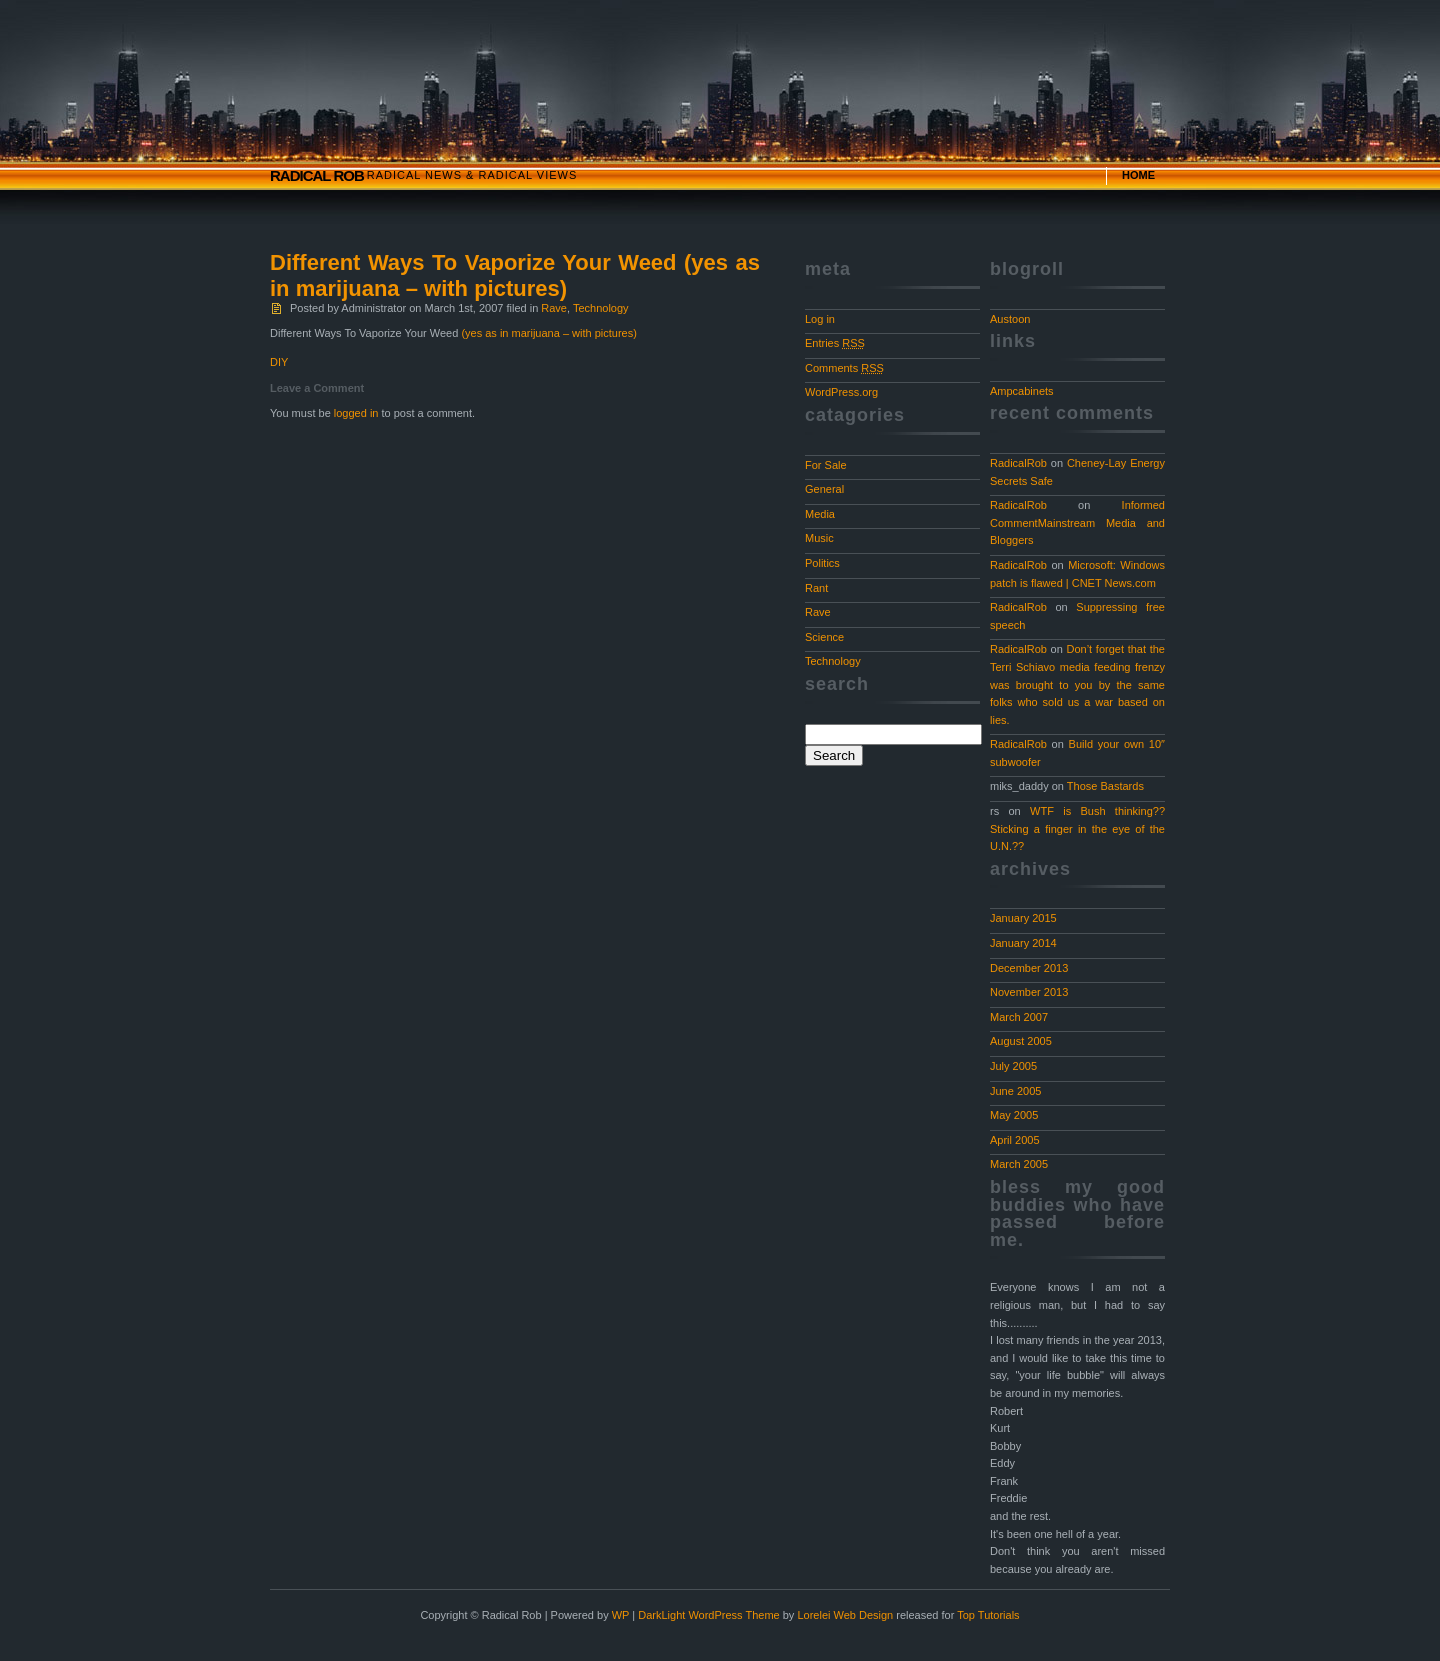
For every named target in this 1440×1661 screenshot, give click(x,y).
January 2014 (1023, 943)
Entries (835, 343)
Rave (554, 308)
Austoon (1010, 319)
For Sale (826, 465)
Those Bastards (1105, 786)
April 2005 (1015, 1140)
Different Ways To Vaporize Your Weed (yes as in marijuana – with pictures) (515, 275)
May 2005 (1014, 1115)
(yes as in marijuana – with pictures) (548, 333)
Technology (601, 308)
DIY (279, 362)
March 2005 (1019, 1164)
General (824, 489)
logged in (356, 413)
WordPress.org (841, 392)
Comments (844, 368)
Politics (822, 563)
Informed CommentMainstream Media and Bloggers (1077, 522)
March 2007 (1019, 1017)
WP (621, 1615)
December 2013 (1029, 968)
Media (820, 514)
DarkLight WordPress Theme (708, 1615)
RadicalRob (1018, 463)
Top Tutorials (988, 1615)
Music (819, 538)
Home (1138, 175)
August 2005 (1021, 1041)
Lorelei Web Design (845, 1615)
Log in (820, 319)
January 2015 (1023, 918)
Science (824, 637)
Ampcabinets (1022, 391)
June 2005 (1015, 1091)
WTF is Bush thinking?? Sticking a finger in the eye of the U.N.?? (1077, 828)
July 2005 (1013, 1066)
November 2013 (1029, 992)
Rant (816, 588)
